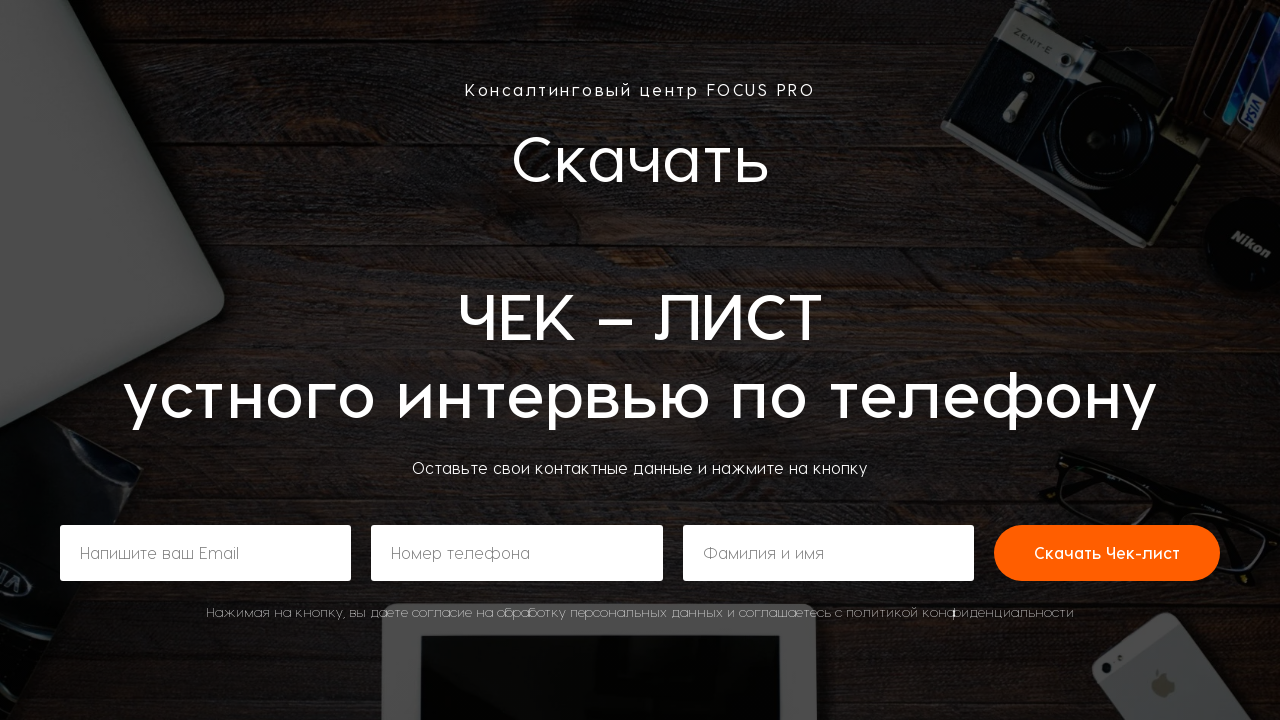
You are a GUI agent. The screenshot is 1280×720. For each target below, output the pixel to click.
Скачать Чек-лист (1107, 552)
